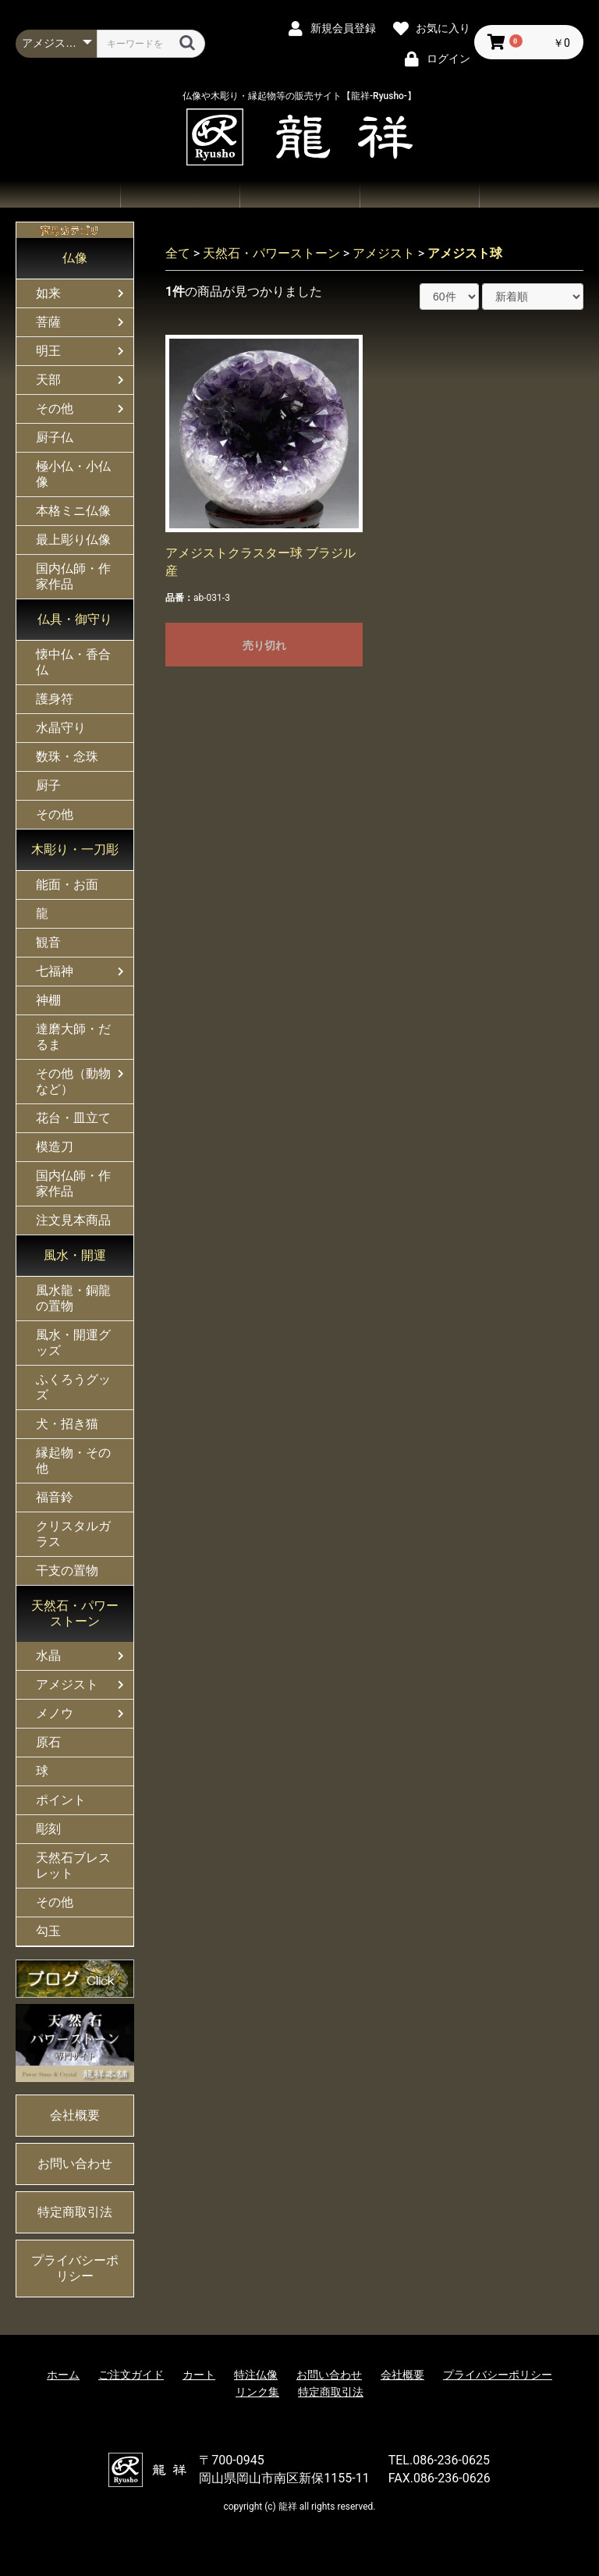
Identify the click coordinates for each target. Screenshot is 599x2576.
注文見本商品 (73, 1220)
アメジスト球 (464, 253)
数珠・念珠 (67, 756)
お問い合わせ (420, 194)
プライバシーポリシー (75, 2268)
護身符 (54, 698)
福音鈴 (54, 1497)
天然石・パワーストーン (75, 1613)
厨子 (48, 785)
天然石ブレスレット (73, 1865)
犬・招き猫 (67, 1423)
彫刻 (48, 1828)
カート (199, 2374)
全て (177, 253)
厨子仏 (54, 437)
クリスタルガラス (73, 1534)
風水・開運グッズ (73, 1342)
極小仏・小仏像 (73, 474)
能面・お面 (67, 884)
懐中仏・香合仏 (73, 662)
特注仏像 (256, 2374)
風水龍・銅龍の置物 (73, 1298)
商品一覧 (180, 194)
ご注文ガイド (299, 194)
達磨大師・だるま (73, 1037)
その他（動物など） (73, 1081)
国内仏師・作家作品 (73, 576)
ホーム (60, 194)
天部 (48, 379)
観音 (48, 942)
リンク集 (257, 2392)
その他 (54, 408)
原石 (48, 1742)
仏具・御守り (74, 619)
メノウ (54, 1713)
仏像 (74, 257)
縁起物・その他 (73, 1460)
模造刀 (54, 1146)
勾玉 (48, 1931)
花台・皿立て (73, 1117)
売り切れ (264, 645)
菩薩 (48, 321)
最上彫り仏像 (73, 539)
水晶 (48, 1655)
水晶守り (61, 727)
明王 (48, 350)
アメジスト (67, 1684)
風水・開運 (75, 1255)
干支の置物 (67, 1570)
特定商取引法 (74, 2212)
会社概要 (539, 194)
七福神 (54, 971)
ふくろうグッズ (73, 1387)
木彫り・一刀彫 (75, 849)
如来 (48, 293)
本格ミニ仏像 (73, 510)
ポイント (61, 1800)
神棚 (48, 1000)
